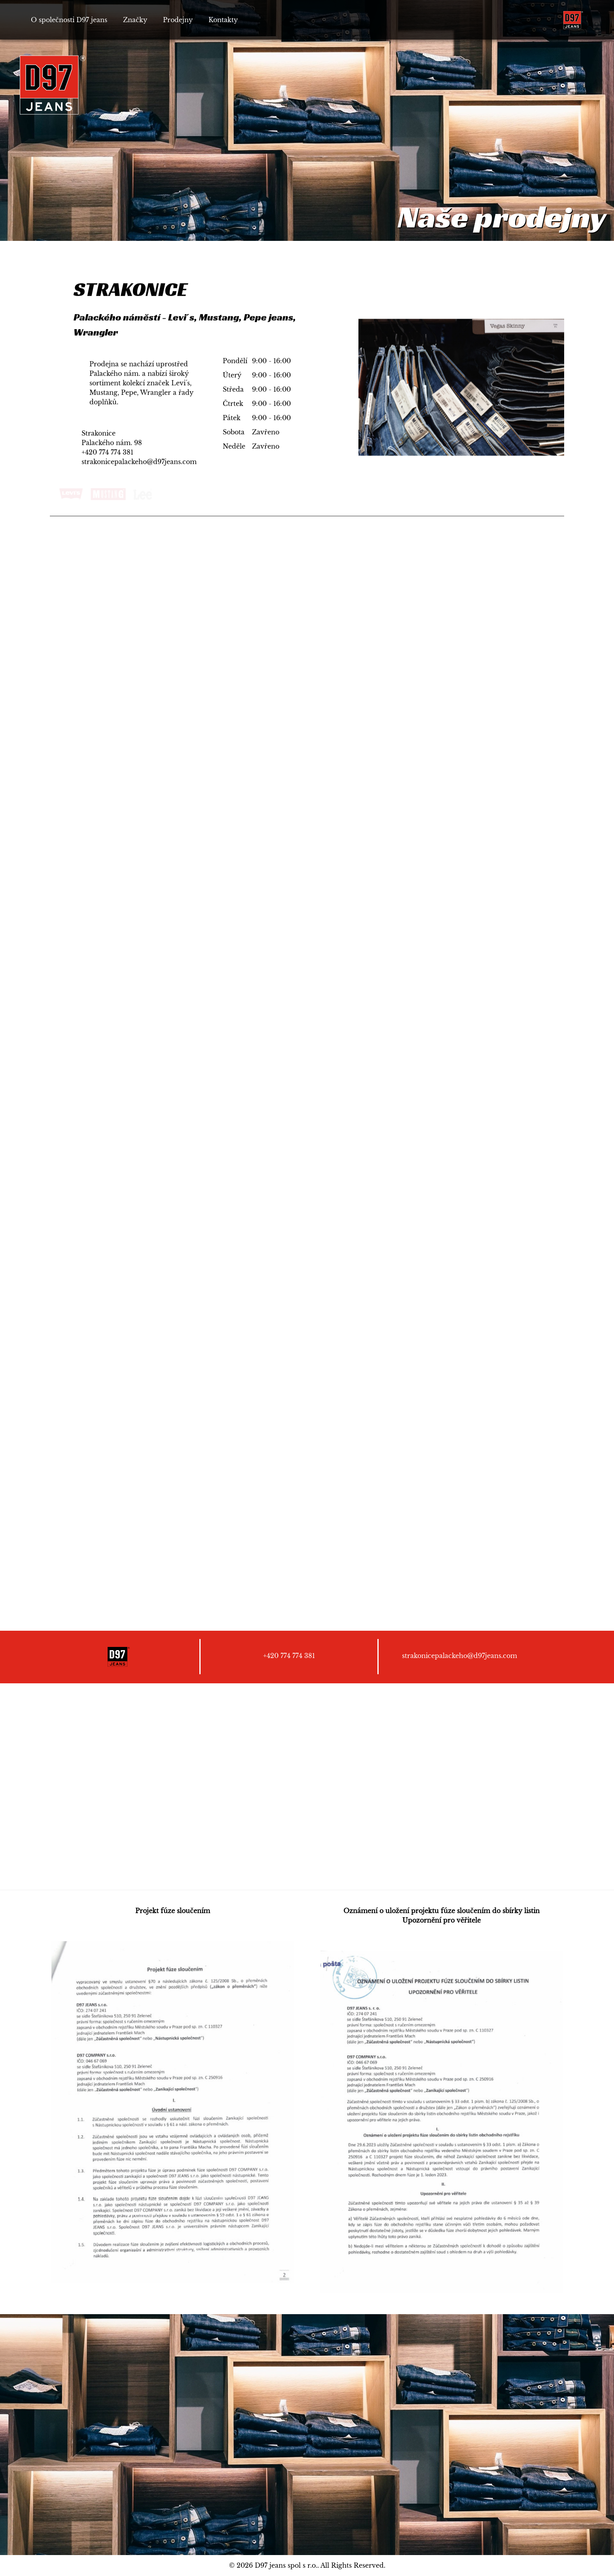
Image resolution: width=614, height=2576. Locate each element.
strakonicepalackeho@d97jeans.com (139, 462)
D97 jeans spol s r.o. (286, 2565)
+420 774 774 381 (107, 453)
